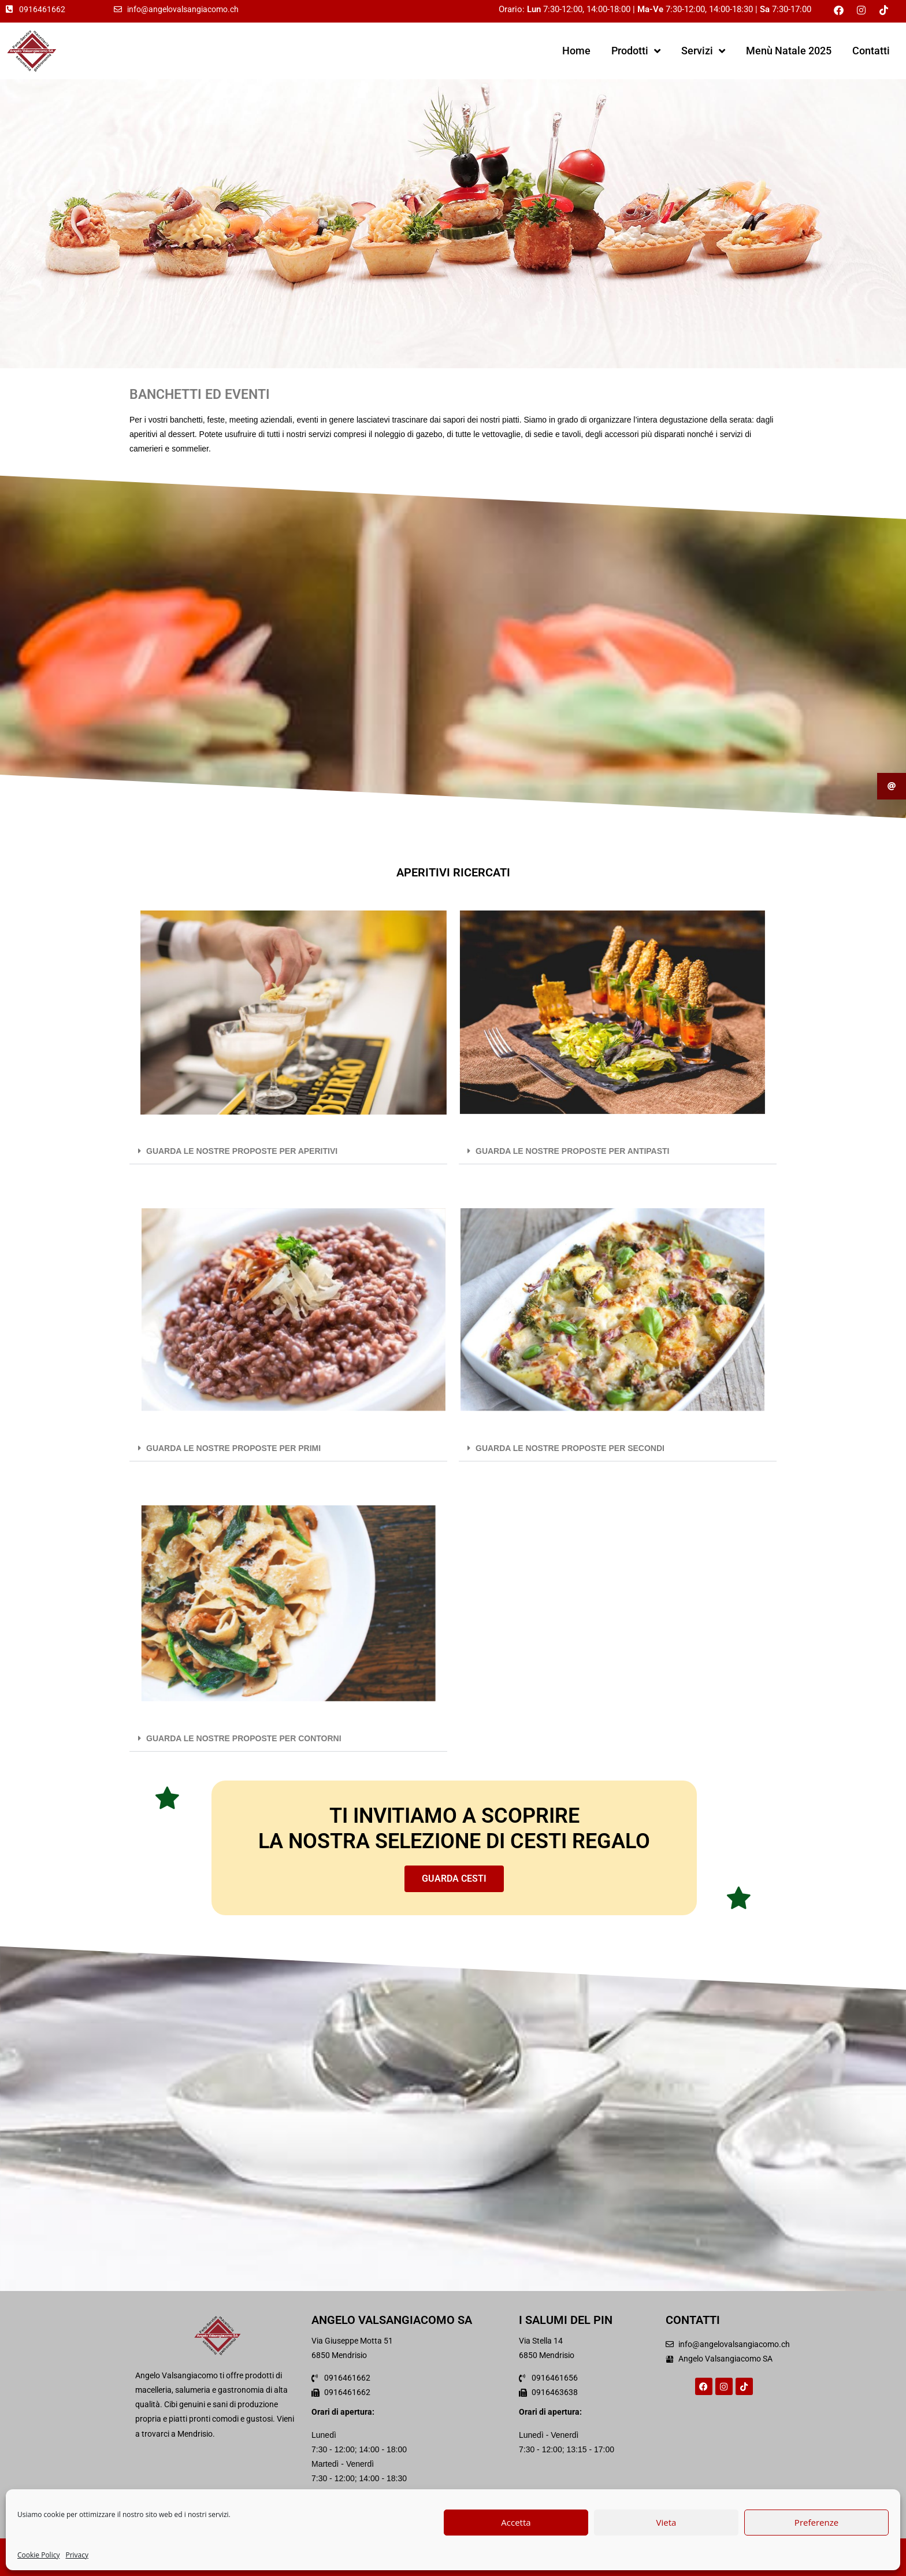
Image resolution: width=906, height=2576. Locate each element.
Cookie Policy (38, 2555)
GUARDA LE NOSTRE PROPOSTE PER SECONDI (570, 1448)
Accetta (515, 2522)
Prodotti (635, 51)
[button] (288, 1151)
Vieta (666, 2522)
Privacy (76, 2555)
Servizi (703, 51)
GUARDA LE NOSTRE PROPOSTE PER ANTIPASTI (573, 1151)
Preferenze (816, 2522)
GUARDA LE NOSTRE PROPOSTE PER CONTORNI (243, 1738)
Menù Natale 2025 (788, 51)
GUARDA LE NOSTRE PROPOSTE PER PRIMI (233, 1448)
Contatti (871, 51)
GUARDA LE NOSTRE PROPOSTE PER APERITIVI (241, 1151)
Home (576, 51)
